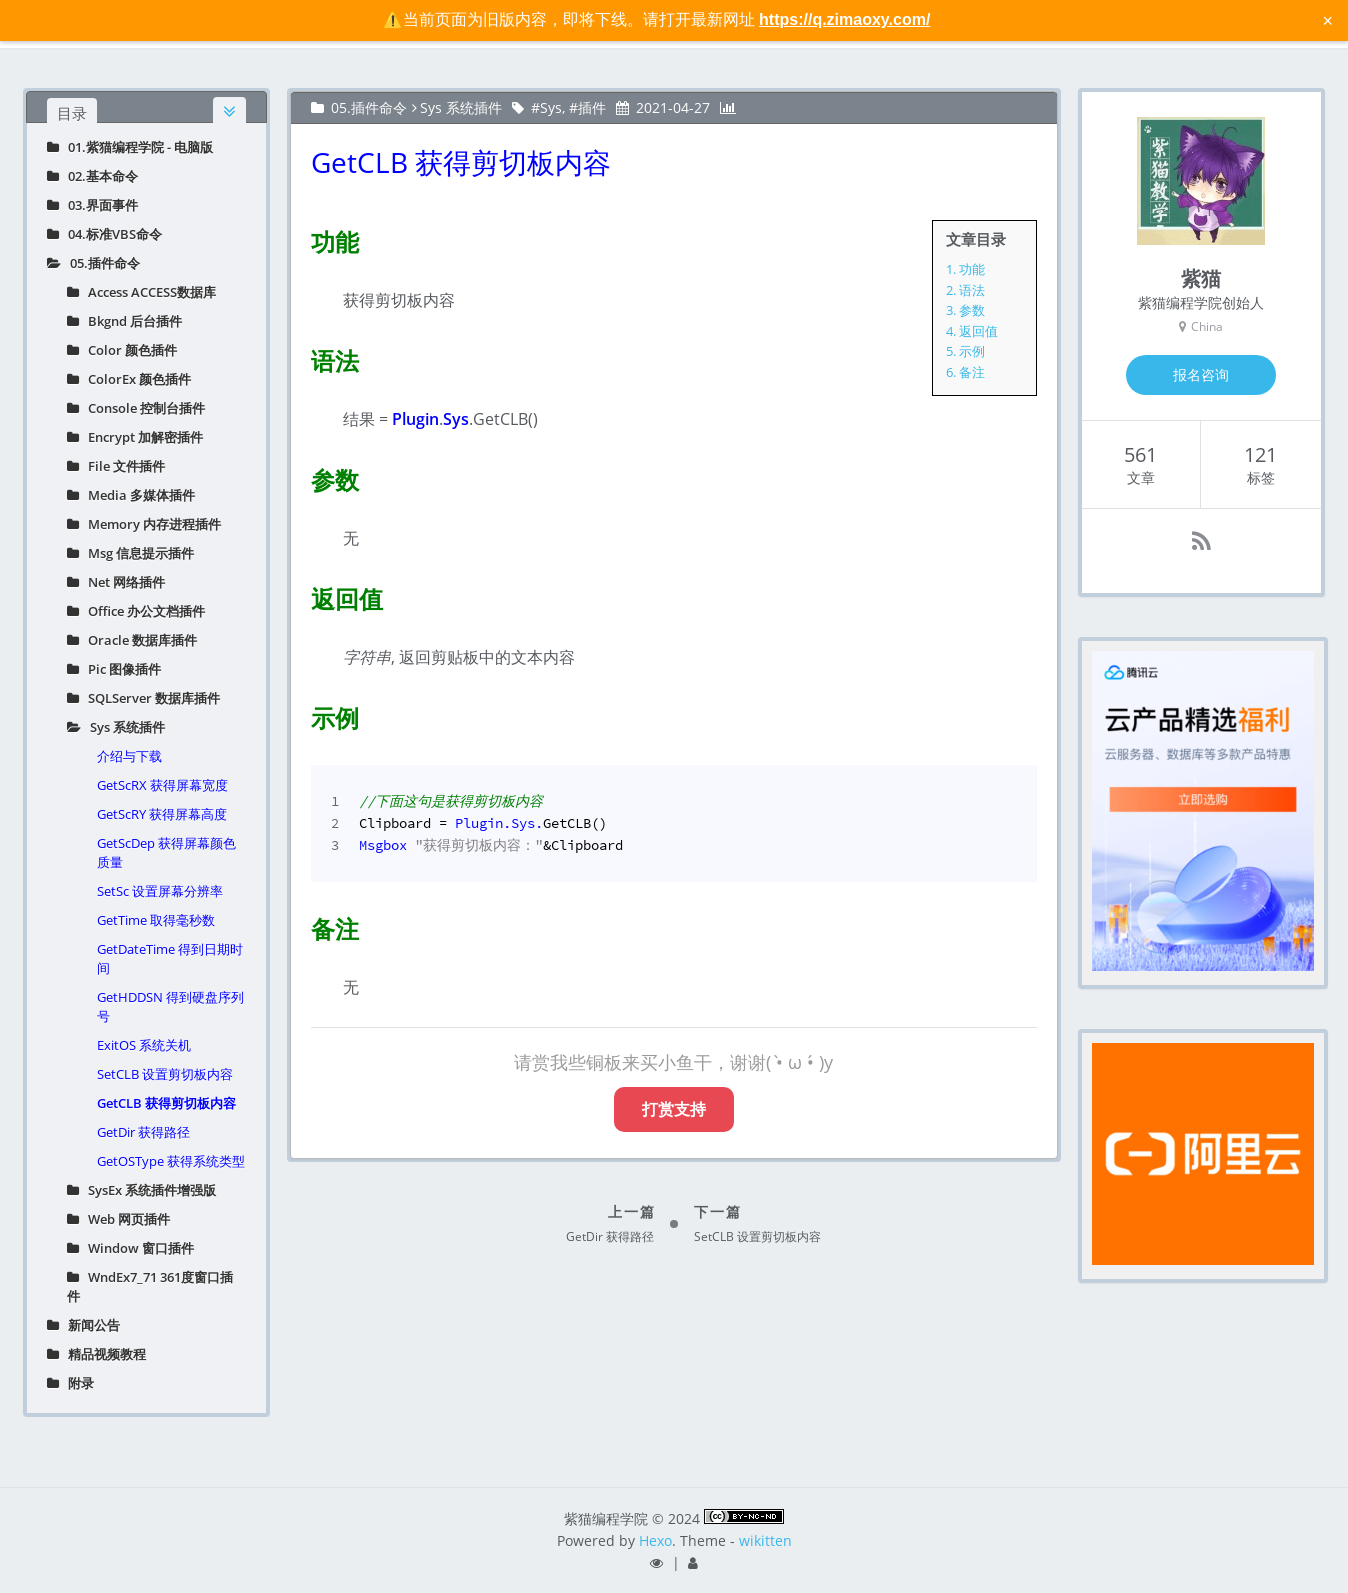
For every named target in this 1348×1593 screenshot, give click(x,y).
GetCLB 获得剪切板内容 (166, 1103)
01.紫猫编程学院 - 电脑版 (130, 147)
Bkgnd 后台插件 (124, 321)
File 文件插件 (116, 466)
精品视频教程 (96, 1354)
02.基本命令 (92, 176)
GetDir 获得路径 (143, 1132)
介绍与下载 (129, 756)
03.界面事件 (92, 205)
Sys (551, 107)
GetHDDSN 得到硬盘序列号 (170, 1006)
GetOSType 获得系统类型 (171, 1161)
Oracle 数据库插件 (132, 640)
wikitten (765, 1540)
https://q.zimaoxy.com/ (844, 19)
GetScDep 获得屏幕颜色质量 (166, 852)
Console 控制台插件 (136, 408)
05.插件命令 (93, 263)
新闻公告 (83, 1325)
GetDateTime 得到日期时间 (170, 958)
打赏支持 (674, 1109)
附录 (70, 1383)
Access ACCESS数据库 (141, 292)
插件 (592, 107)
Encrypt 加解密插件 (135, 437)
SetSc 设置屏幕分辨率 (160, 891)
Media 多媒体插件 (131, 495)
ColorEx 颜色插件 (129, 379)
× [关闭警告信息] (1327, 20)
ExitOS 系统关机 (144, 1045)
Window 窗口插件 (130, 1248)
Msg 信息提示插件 (130, 553)
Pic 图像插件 (114, 669)
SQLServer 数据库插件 (143, 698)
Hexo (655, 1540)
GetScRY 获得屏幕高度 (162, 814)
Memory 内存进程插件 (144, 524)
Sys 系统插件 (116, 727)
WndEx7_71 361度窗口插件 (150, 1286)
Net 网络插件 (116, 582)
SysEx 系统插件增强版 (141, 1190)
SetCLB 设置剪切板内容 (165, 1074)
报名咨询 (1201, 374)
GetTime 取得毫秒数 (156, 920)
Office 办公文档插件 (136, 611)
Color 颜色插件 (122, 350)
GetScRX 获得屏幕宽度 (162, 785)
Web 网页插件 (118, 1219)
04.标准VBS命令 (104, 234)
